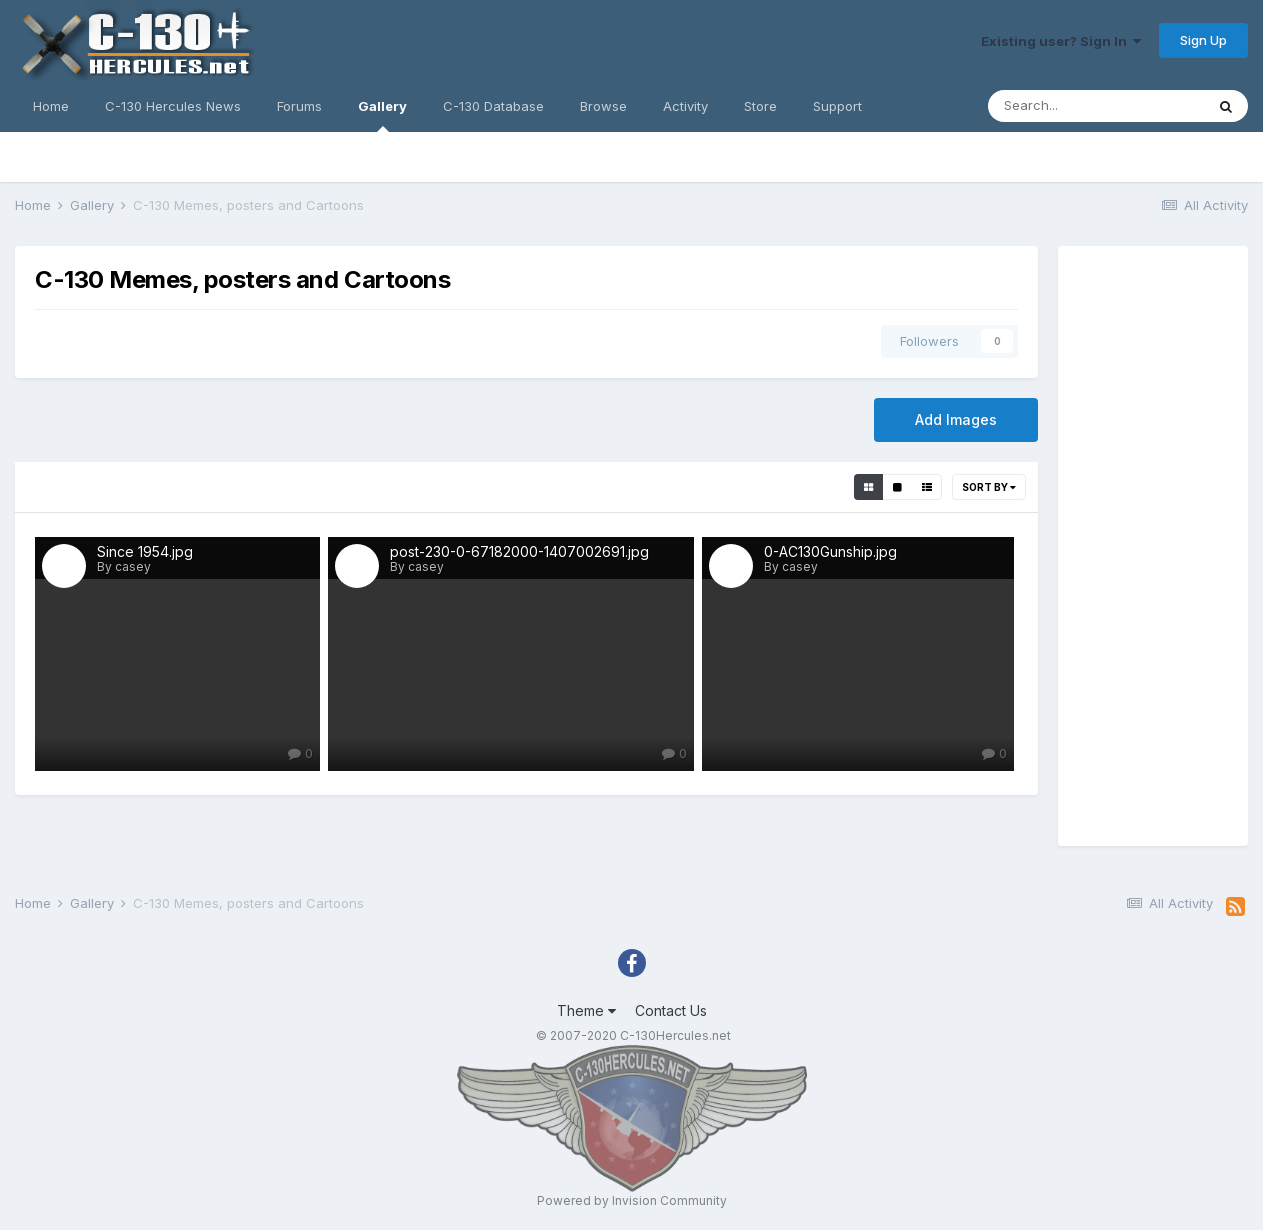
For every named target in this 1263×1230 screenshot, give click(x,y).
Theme (586, 1010)
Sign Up (1203, 40)
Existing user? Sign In (1061, 41)
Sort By (989, 487)
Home (51, 106)
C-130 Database (493, 106)
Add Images (956, 419)
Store (760, 106)
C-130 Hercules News (173, 106)
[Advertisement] (1153, 546)
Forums (299, 106)
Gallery (382, 115)
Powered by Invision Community (632, 1200)
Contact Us (671, 1010)
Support (837, 106)
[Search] (1096, 106)
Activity (685, 106)
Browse (603, 106)
